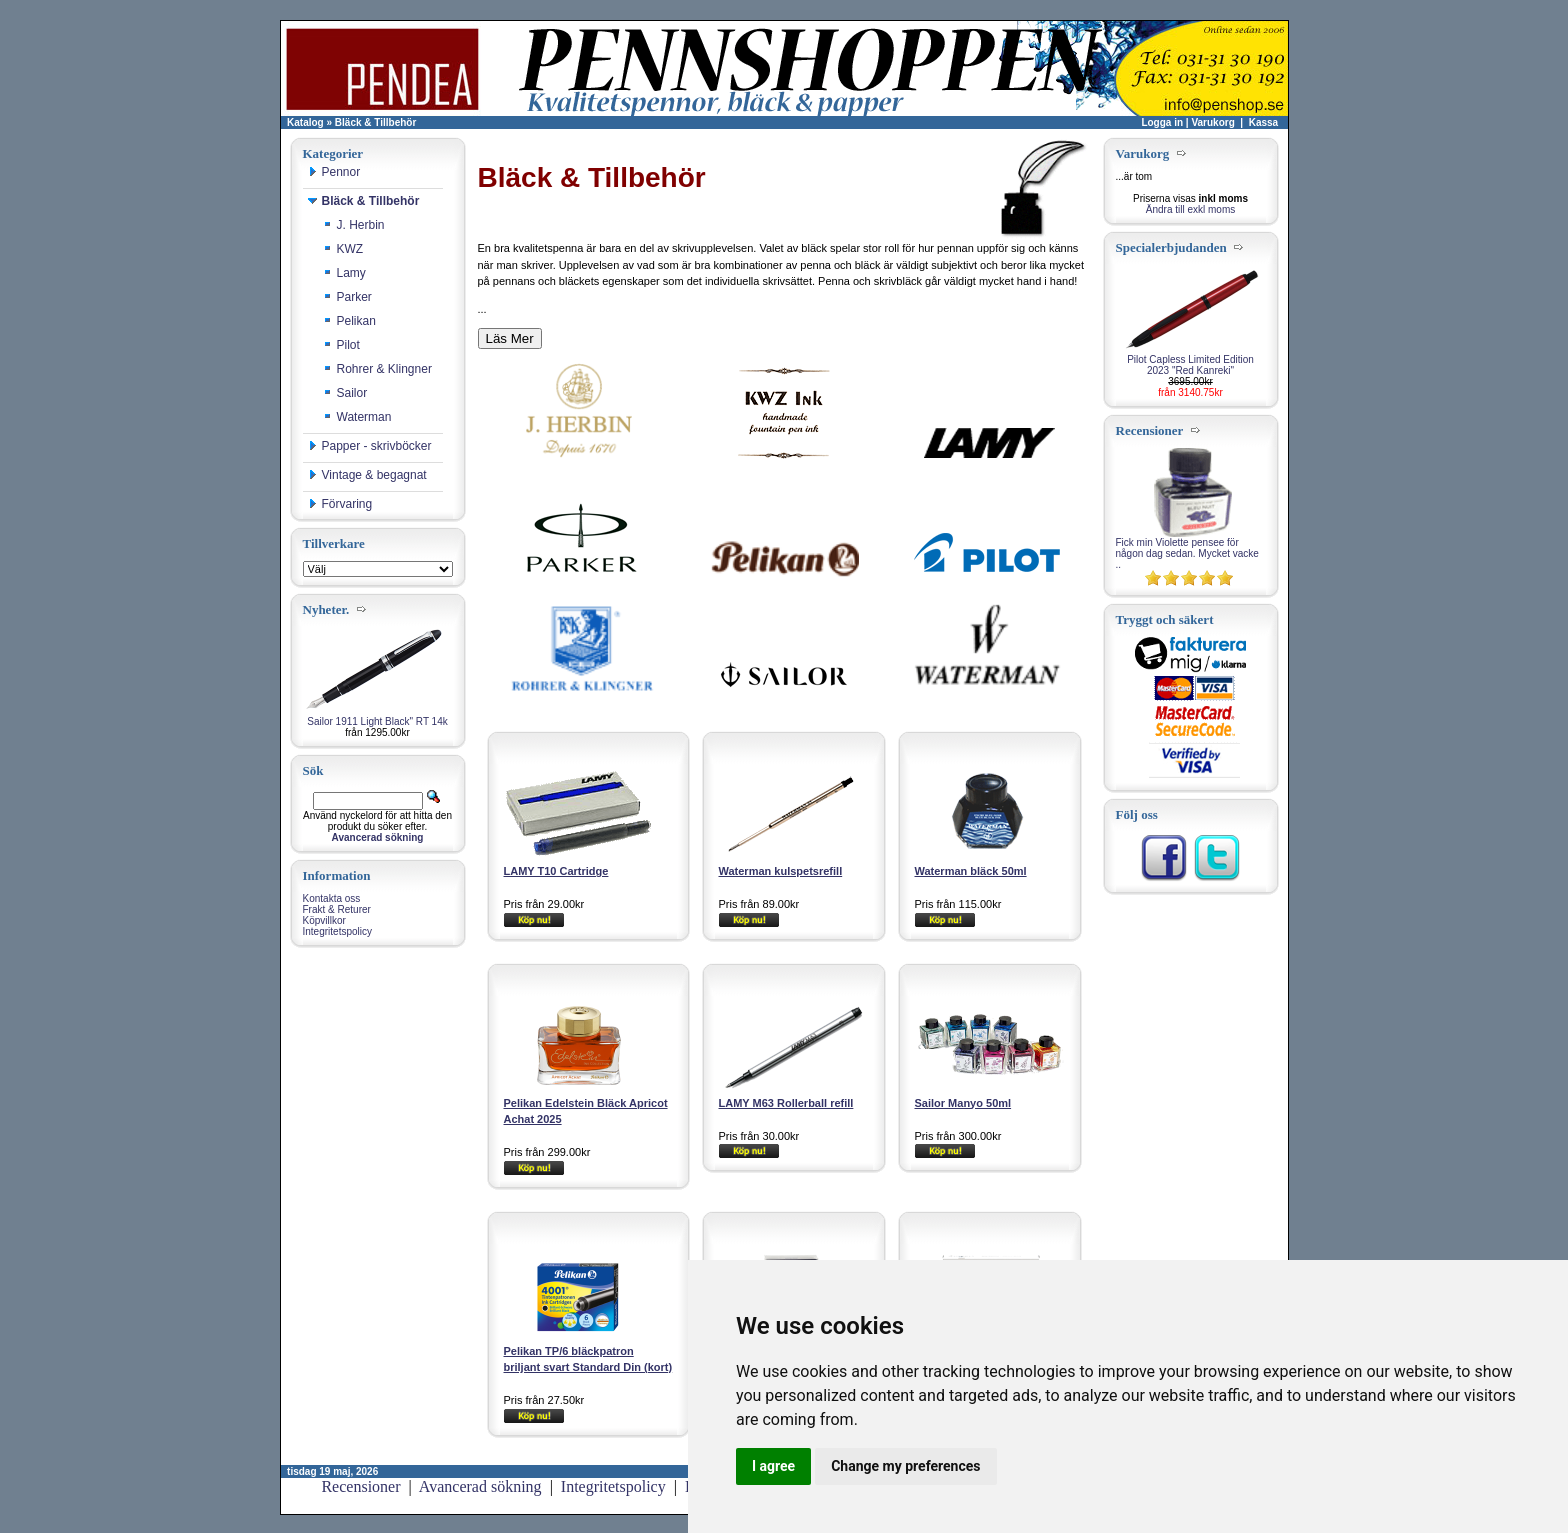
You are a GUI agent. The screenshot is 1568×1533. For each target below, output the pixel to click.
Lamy (344, 273)
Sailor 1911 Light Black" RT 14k (377, 721)
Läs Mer (510, 338)
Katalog (305, 122)
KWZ (343, 249)
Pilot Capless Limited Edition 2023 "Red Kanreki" (1190, 365)
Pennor (334, 172)
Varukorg (1212, 122)
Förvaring (340, 504)
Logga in (1162, 122)
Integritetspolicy (337, 931)
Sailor (345, 393)
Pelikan (349, 321)
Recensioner (360, 1486)
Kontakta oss (332, 898)
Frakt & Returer (337, 909)
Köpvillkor (324, 920)
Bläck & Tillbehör (376, 122)
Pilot (341, 345)
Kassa (1263, 122)
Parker (347, 297)
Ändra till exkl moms (1190, 209)
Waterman (357, 417)
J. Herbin (354, 225)
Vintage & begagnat (367, 475)
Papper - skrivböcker (370, 446)
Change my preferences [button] (905, 1466)
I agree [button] (773, 1466)
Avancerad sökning (480, 1486)
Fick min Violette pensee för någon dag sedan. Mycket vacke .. (1187, 553)
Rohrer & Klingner (377, 369)
